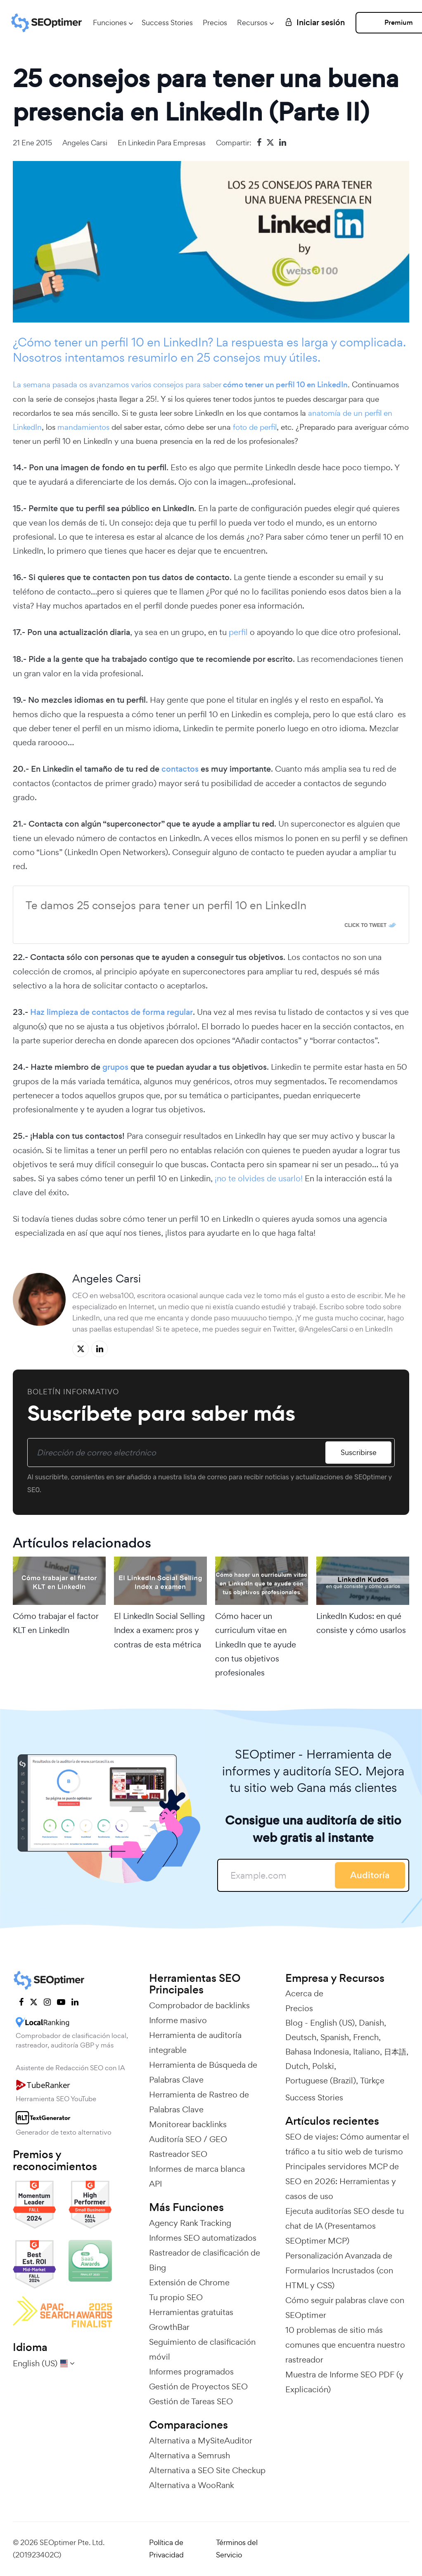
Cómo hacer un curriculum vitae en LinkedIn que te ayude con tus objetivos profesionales (255, 1644)
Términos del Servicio (237, 2549)
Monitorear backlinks (188, 2124)
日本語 (395, 2051)
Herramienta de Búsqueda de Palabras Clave (203, 2072)
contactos (180, 769)
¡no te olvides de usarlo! (259, 1178)
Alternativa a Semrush (189, 2455)
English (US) (332, 2022)
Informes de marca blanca (197, 2169)
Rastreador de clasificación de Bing (204, 2260)
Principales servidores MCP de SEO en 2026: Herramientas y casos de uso (342, 2181)
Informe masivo (178, 2020)
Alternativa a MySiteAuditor (200, 2440)
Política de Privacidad (166, 2549)
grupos (115, 1067)
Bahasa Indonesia (317, 2051)
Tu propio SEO (176, 2297)
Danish (371, 2022)
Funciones (110, 22)
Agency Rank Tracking (190, 2223)
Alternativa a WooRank (191, 2485)
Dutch (296, 2066)
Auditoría (370, 1875)
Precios (215, 22)
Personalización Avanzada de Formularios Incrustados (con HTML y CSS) (339, 2270)
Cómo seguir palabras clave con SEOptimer (344, 2307)
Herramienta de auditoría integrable (195, 2042)
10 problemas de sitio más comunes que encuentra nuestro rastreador (345, 2345)
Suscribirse (359, 1452)
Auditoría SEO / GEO (188, 2139)
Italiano (366, 2051)
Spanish (334, 2037)
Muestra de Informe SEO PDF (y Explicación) (344, 2382)
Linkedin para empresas (167, 142)
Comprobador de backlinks (199, 2005)
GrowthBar (169, 2327)
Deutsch (300, 2037)
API (155, 2183)
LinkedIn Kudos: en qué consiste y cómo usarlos (361, 1623)
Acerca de (304, 1993)
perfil (238, 632)
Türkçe (372, 2080)
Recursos (252, 22)
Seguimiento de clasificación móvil (202, 2349)
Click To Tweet (365, 925)
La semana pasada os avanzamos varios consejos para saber (180, 384)
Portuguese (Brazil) (320, 2080)
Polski (323, 2066)
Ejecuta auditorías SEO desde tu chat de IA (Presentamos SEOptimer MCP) (344, 2226)
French (366, 2037)
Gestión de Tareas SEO (191, 2401)
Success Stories (167, 22)
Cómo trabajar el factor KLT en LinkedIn (55, 1623)
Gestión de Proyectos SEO (198, 2386)
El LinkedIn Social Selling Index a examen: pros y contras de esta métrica (159, 1630)
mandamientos (83, 427)
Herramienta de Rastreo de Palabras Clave (199, 2102)
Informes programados (191, 2371)
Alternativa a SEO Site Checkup (207, 2470)
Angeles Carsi (84, 142)
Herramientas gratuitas (191, 2312)
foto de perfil (254, 427)
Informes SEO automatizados (202, 2237)
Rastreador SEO (178, 2154)
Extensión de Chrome (189, 2282)
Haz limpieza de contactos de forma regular (111, 1012)
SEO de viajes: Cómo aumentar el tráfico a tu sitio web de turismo (347, 2144)
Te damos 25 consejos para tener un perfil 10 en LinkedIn (166, 905)
